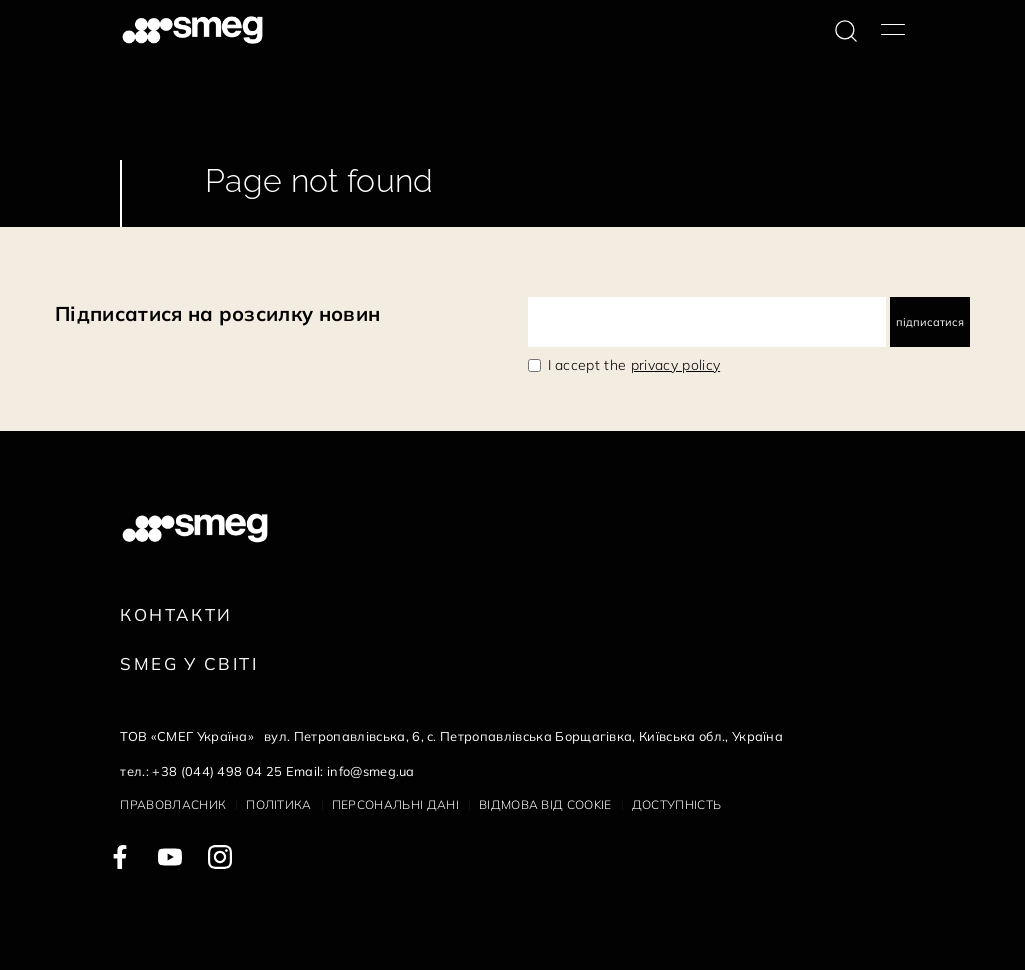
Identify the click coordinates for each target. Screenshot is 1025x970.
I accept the (634, 365)
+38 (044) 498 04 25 (217, 771)
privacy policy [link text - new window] (675, 365)
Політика (279, 804)
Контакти (176, 614)
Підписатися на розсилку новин (217, 313)
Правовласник (173, 804)
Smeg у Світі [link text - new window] (189, 663)
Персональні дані (395, 804)
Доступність (677, 804)
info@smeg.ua (371, 771)
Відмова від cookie (545, 804)
